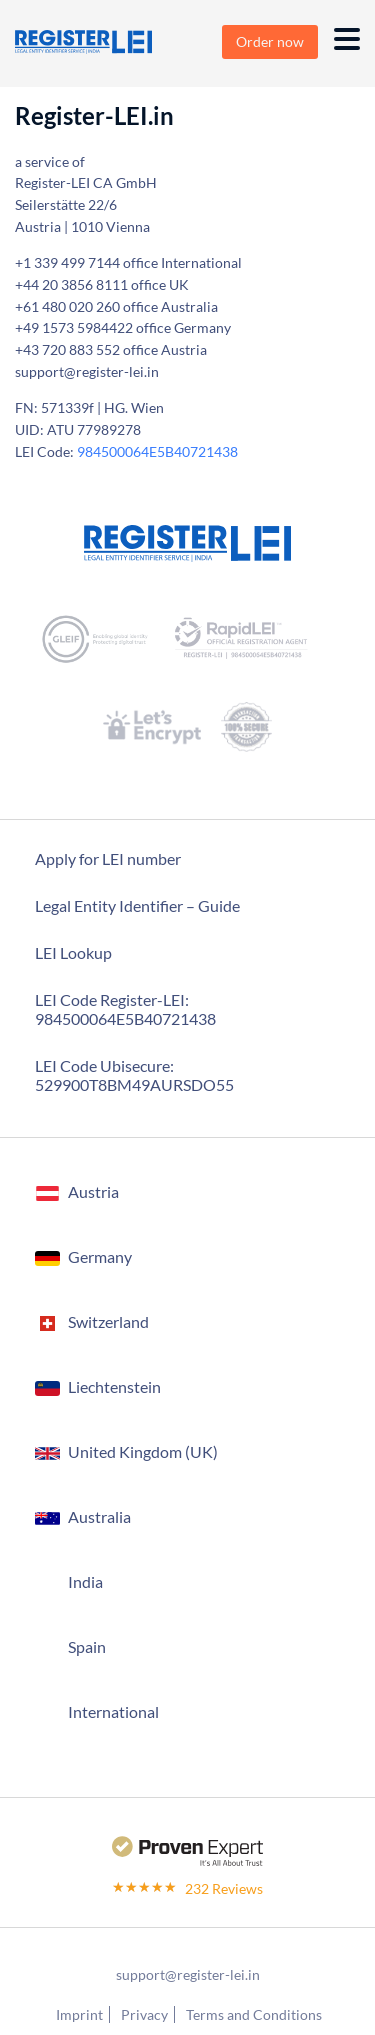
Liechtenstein (114, 1386)
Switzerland (108, 1321)
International (113, 1711)
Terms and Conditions (254, 2014)
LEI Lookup (73, 952)
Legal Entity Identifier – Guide (137, 905)
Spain (87, 1646)
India (85, 1581)
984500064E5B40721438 (157, 451)
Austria (93, 1191)
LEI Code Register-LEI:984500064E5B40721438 (125, 1009)
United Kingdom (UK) (143, 1451)
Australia (99, 1516)
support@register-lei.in (188, 1974)
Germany (100, 1256)
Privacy (144, 2014)
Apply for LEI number (108, 858)
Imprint (79, 2014)
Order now (270, 41)
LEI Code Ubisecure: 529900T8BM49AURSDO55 (134, 1075)
